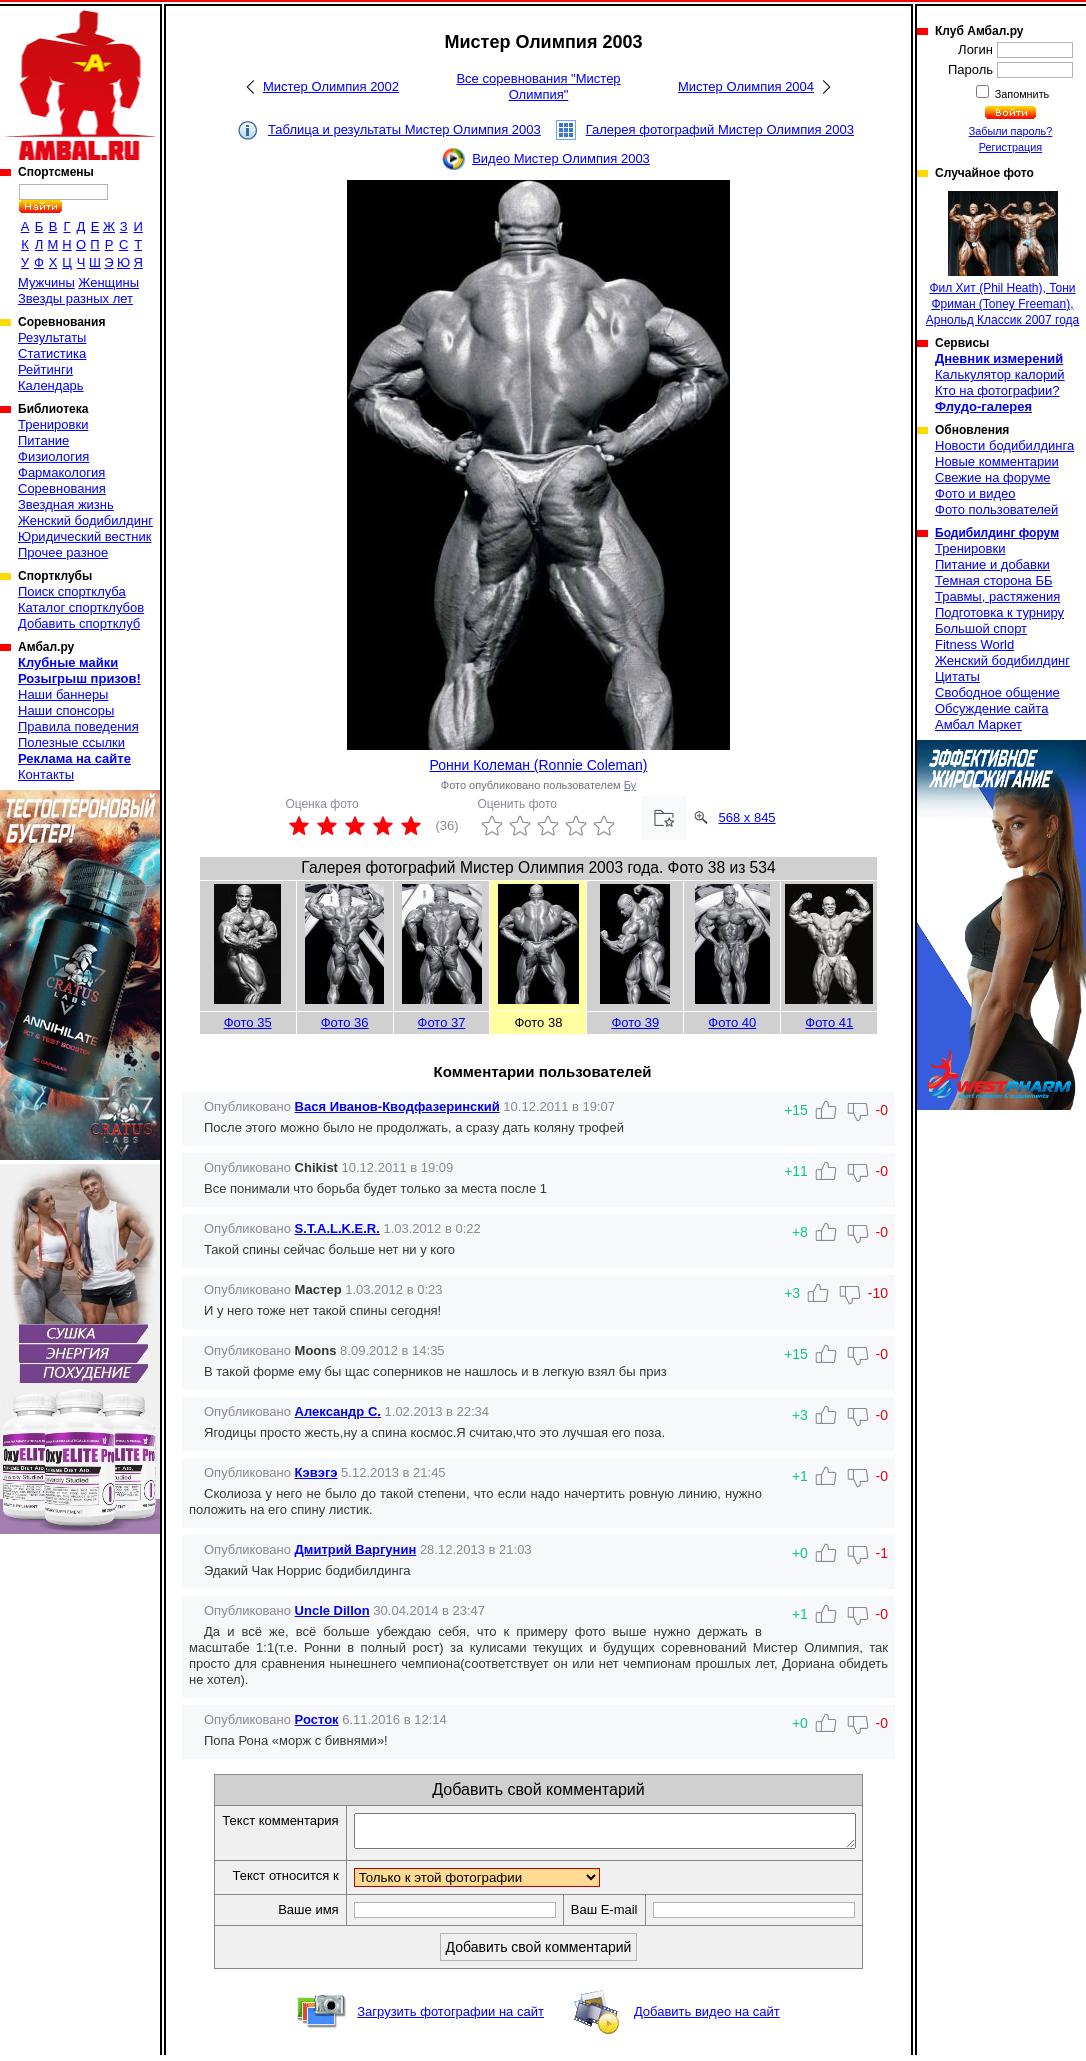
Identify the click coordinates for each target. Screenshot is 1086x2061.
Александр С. (338, 1411)
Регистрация (1010, 147)
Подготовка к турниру (999, 612)
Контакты (46, 774)
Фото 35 (248, 1022)
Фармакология (61, 472)
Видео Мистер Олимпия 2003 (561, 158)
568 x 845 (747, 817)
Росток (317, 1719)
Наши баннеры (63, 694)
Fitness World (974, 644)
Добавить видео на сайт (707, 2017)
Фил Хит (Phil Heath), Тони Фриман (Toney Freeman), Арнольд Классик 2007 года (1003, 259)
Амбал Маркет (978, 724)
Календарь (51, 385)
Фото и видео (975, 493)
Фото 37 (442, 1022)
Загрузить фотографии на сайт (450, 2017)
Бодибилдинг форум (997, 533)
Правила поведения (78, 726)
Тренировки (53, 424)
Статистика (52, 353)
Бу (630, 785)
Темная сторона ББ (994, 580)
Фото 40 (732, 1022)
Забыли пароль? (1011, 131)
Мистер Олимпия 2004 (746, 86)
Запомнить (1021, 94)
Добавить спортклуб (79, 623)
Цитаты (957, 676)
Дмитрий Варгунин (356, 1549)
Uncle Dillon (332, 1610)
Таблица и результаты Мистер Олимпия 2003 (404, 129)
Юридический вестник (84, 536)
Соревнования (62, 488)
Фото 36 (345, 1022)
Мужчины (46, 282)
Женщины (108, 282)
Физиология (53, 456)
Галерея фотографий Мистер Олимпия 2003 (720, 129)
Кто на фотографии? (997, 390)
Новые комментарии (997, 461)
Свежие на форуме (993, 477)
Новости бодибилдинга (1004, 445)
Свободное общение (997, 692)
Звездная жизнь (66, 504)
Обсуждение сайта (991, 708)
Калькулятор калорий (1000, 374)
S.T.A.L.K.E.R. (337, 1228)
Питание (43, 440)
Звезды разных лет (75, 298)
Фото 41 (829, 1022)
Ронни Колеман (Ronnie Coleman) (539, 765)
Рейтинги (45, 369)
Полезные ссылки (71, 742)
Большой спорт (981, 628)
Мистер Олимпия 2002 (331, 86)
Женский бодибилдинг (85, 520)
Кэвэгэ (316, 1472)
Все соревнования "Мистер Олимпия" (538, 86)
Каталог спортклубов (81, 607)
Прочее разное (63, 552)
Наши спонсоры (66, 710)
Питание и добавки (992, 564)
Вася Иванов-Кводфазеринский (397, 1106)
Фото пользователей (996, 509)
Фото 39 (635, 1022)
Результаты (52, 337)
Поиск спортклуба (72, 591)
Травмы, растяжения (997, 596)
